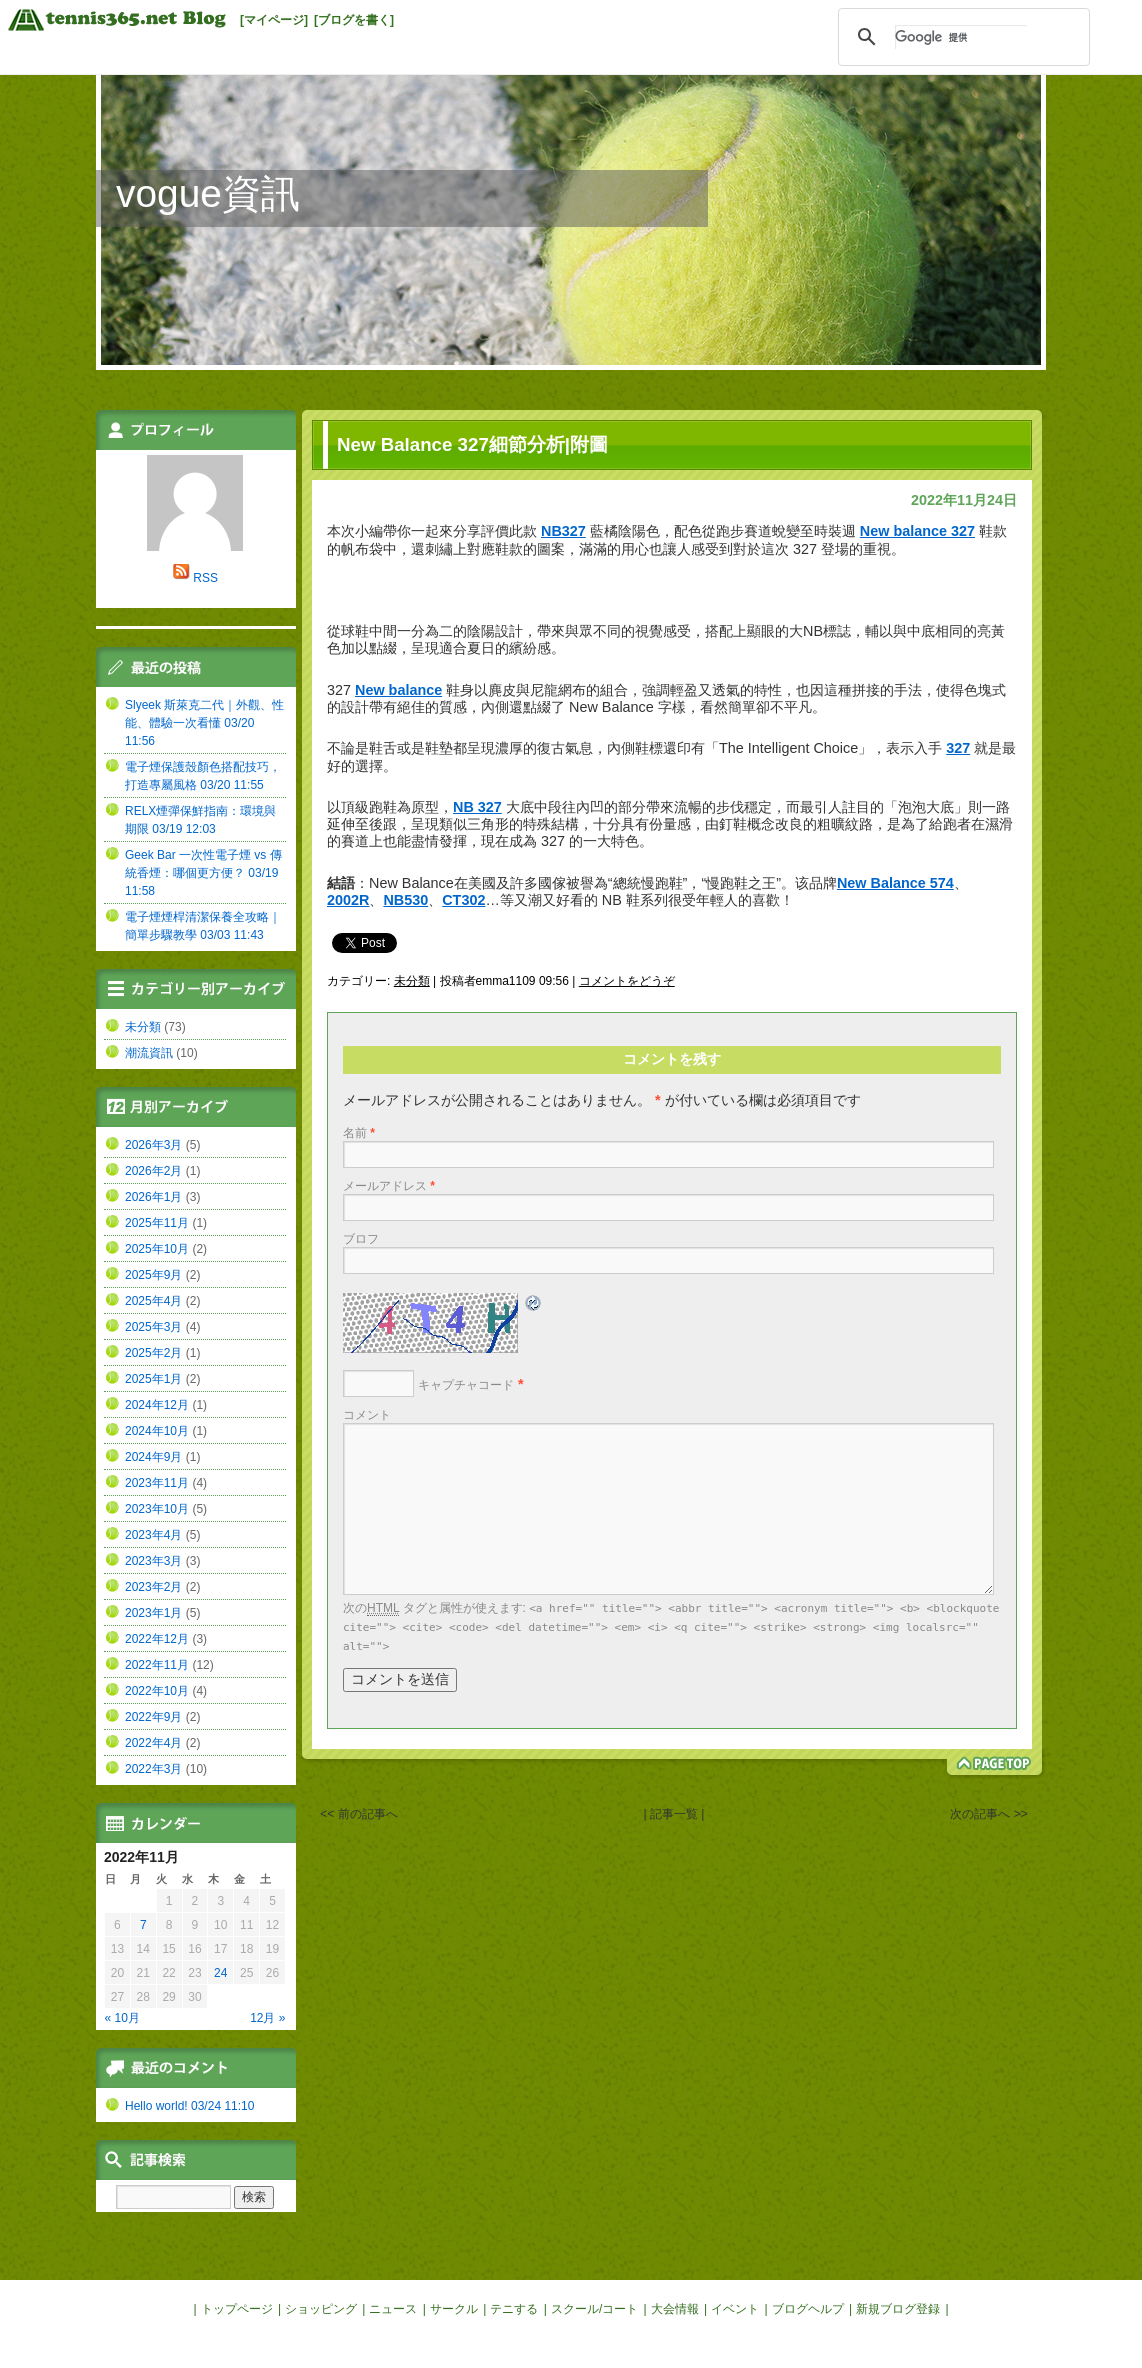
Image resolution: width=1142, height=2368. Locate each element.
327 (958, 748)
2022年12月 (157, 1639)
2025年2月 (153, 1353)
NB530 (405, 900)
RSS (205, 578)
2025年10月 (157, 1249)
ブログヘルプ (808, 2309)
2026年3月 (153, 1145)
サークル (454, 2309)
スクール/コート (594, 2309)
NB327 (563, 531)
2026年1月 (153, 1197)
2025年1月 (153, 1379)
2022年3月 (153, 1769)
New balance (398, 690)
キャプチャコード (466, 1385)
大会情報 (675, 2309)
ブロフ (361, 1239)
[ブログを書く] (354, 20)
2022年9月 (153, 1717)
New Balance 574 (895, 883)
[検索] (961, 37)
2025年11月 (157, 1223)
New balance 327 (917, 531)
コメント (367, 1415)
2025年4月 (153, 1301)
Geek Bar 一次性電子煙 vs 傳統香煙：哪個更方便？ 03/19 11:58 (203, 873)
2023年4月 (153, 1535)
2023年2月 (153, 1587)
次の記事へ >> (988, 1814)
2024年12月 (157, 1405)
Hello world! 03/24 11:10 (189, 2106)
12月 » (267, 2018)
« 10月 (122, 2018)
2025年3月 (153, 1327)
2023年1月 (153, 1613)
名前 (359, 1133)
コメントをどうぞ (627, 981)
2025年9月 (153, 1275)
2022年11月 (157, 1665)
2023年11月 (157, 1483)
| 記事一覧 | (674, 1814)
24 (220, 1973)
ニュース (393, 2309)
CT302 (463, 900)
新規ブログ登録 (898, 2309)
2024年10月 (157, 1431)
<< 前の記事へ (358, 1814)
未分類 (412, 981)
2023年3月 (153, 1561)
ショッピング (321, 2309)
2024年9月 (153, 1457)
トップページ (237, 2309)
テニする (514, 2309)
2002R (348, 900)
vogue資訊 (208, 193)
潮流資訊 (149, 1053)
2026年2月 (153, 1171)
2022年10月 (157, 1691)
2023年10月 (157, 1509)
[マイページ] (274, 20)
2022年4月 (153, 1743)
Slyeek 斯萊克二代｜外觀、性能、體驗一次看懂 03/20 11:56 (204, 723)
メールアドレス (389, 1186)
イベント (735, 2309)
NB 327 (477, 807)
